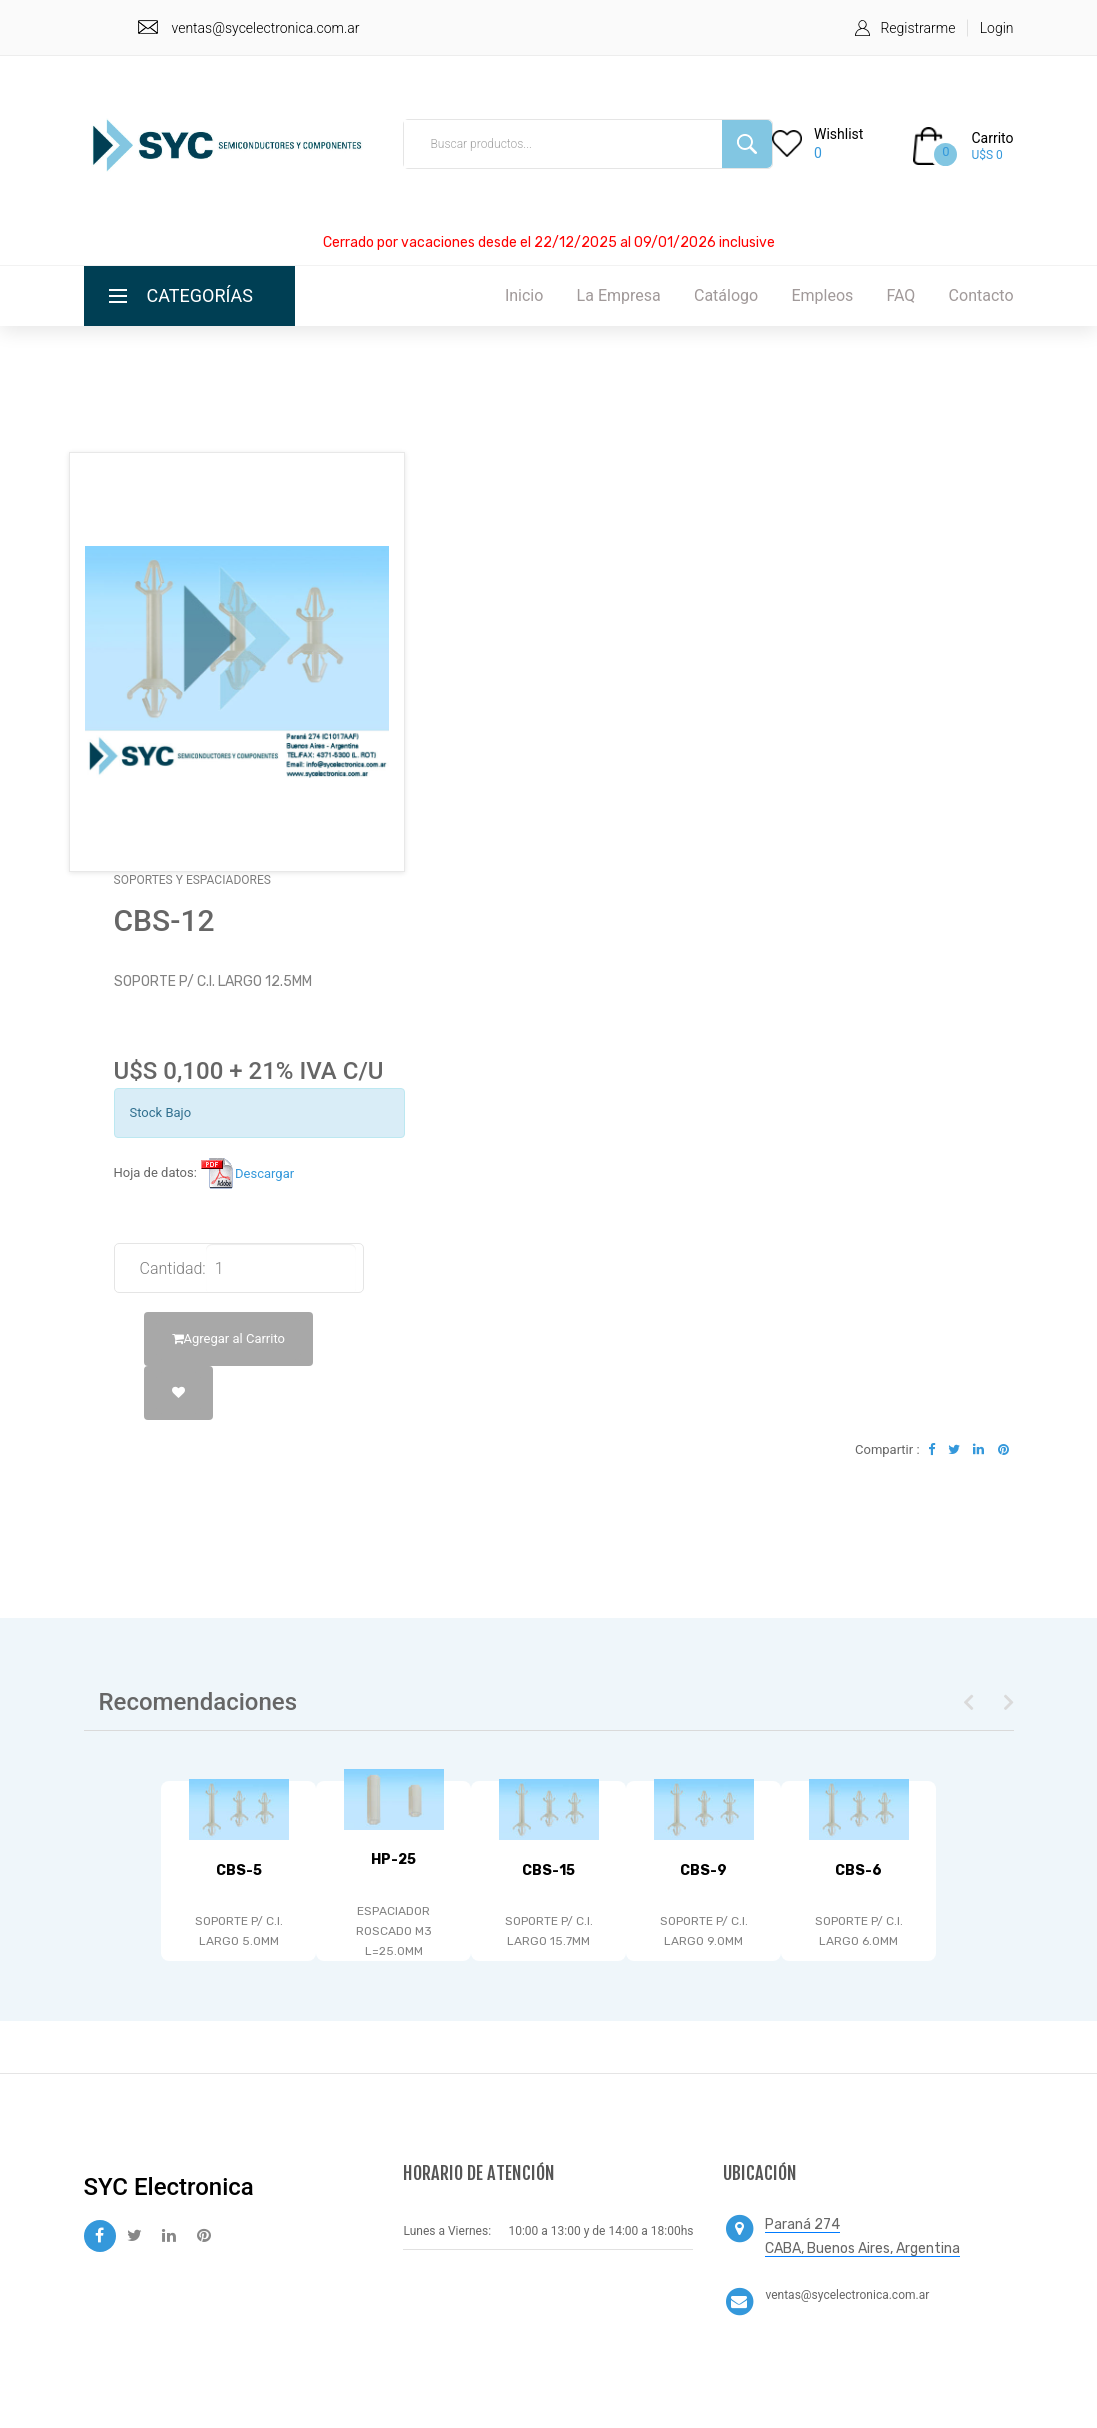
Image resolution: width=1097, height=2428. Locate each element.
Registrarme (917, 28)
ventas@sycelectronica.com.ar (266, 28)
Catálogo (726, 295)
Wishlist (838, 134)
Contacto (981, 295)
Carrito (992, 138)
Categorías (200, 295)
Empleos (822, 295)
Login (997, 28)
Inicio (524, 295)
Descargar (247, 1173)
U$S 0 (986, 155)
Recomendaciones (198, 1702)
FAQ (901, 295)
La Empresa (619, 295)
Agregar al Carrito (228, 1338)
